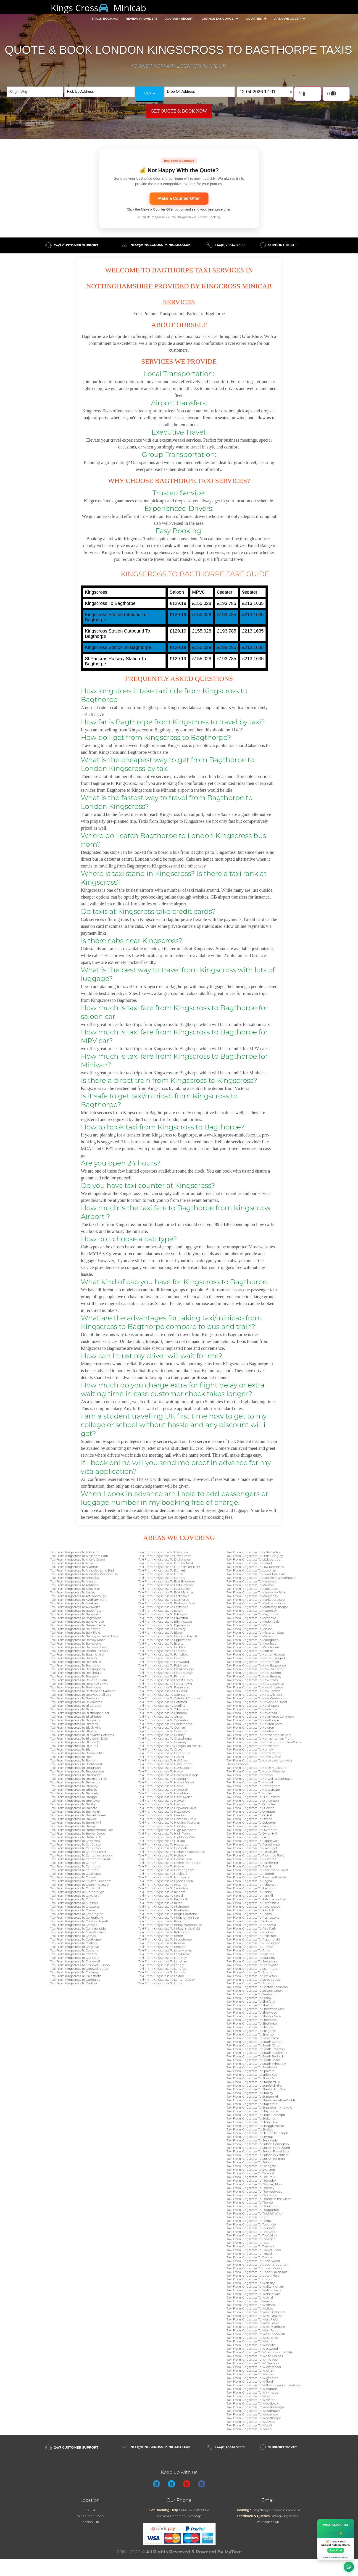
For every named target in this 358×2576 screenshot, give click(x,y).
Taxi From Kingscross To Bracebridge (77, 1771)
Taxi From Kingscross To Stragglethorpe (255, 2126)
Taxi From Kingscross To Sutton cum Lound (258, 2147)
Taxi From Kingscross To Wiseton (250, 2396)
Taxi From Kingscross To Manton (250, 1585)
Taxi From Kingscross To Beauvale (74, 1665)
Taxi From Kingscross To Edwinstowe (165, 1621)
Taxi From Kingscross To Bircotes (74, 1724)
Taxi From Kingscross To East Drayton (165, 1585)
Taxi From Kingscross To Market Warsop (255, 1599)
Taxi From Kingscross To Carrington (76, 1866)
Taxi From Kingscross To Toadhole (251, 2224)
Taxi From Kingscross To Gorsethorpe (165, 1724)
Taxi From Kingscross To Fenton (161, 1658)
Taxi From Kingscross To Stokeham (251, 2118)
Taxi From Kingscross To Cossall (73, 1936)
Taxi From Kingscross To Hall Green (164, 1760)
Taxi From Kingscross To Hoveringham (166, 1870)
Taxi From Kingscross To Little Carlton (253, 1552)
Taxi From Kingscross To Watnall (250, 2297)
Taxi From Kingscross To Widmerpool (253, 2367)
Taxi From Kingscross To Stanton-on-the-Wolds (260, 2100)
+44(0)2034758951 (230, 245)
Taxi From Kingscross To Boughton (75, 1767)
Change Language (220, 19)
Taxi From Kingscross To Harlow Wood (166, 1782)
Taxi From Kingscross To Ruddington (253, 1943)
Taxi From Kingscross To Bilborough (76, 1705)
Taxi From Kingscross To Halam (161, 1757)
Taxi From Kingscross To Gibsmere (163, 1709)
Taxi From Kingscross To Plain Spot (251, 1848)
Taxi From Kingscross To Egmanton (164, 1625)
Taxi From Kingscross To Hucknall (162, 1873)
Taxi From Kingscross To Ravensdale (252, 1903)
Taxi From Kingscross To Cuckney (74, 1972)
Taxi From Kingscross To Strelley (249, 2129)
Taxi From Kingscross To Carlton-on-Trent (80, 1859)
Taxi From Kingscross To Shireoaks (251, 2020)
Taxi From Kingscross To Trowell (249, 2253)
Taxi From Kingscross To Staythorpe (252, 2111)
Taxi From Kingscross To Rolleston (251, 1936)
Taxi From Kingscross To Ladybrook (164, 1954)
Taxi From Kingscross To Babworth (75, 1614)
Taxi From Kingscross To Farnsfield (163, 1654)
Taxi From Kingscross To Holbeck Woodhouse (171, 1852)
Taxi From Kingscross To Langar (161, 1965)
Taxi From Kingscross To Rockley (250, 1932)
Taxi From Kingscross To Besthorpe (75, 1687)
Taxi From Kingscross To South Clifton (254, 2045)
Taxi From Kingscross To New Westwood (255, 1698)
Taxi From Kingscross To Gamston (163, 1694)
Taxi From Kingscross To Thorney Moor (254, 2184)
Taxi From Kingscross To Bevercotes (76, 1702)
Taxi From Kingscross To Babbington (76, 1610)
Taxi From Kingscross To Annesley (74, 1577)
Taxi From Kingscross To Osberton (251, 1822)
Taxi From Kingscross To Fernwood (163, 1662)
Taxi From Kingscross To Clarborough (77, 1892)
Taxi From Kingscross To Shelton (250, 2005)
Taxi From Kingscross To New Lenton (253, 1691)
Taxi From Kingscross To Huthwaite (164, 1877)
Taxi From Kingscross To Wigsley (250, 2374)
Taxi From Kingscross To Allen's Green (77, 1559)
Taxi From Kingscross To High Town (164, 1833)
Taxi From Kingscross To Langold (162, 1972)
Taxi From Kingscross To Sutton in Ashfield (257, 2155)
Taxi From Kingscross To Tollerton (250, 2228)
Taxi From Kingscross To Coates (73, 1910)
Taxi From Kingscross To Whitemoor (252, 2363)
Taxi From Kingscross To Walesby (250, 2283)
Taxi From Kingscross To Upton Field (252, 2275)
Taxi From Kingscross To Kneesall (162, 1943)
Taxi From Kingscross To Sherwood (251, 2012)
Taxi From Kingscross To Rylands (250, 1954)
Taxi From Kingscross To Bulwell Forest (78, 1815)
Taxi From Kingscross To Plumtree (251, 1859)
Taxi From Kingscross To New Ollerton (254, 1694)
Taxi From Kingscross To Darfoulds (75, 1979)
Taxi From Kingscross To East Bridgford (166, 1581)
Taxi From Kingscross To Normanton (252, 1746)
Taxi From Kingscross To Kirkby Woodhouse (170, 1925)
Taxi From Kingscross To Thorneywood (254, 2191)
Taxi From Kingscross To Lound (249, 1563)
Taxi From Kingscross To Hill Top (161, 1841)
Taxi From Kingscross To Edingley (162, 1614)
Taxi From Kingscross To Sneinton (251, 2034)
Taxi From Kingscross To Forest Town (165, 1683)
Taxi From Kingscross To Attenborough (78, 1596)
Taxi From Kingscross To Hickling (162, 1826)
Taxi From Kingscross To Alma (72, 1563)
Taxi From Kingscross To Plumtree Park (255, 1855)
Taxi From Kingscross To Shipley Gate (253, 2016)
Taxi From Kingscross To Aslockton (75, 1588)
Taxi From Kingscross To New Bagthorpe (256, 1665)
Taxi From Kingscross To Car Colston (76, 1844)
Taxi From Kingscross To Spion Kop (251, 2074)
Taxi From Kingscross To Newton (250, 1727)
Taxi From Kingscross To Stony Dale (252, 2122)
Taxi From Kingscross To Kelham (162, 1892)
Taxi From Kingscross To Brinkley (74, 1786)
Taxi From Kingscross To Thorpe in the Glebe (258, 2199)
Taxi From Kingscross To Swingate (251, 2166)
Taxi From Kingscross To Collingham (76, 1917)
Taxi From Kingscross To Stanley (249, 2093)
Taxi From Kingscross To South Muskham (256, 2052)
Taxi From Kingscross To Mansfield (251, 1581)
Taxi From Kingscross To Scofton (250, 1972)
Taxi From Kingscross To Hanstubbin (165, 1767)
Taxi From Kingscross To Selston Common (257, 1987)
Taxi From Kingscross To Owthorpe (251, 1830)
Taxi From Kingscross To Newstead (251, 1713)
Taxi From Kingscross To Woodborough (255, 2407)
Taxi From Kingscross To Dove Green (164, 1556)
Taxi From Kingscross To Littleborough (254, 1559)
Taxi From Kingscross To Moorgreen (252, 1640)
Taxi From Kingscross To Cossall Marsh (78, 1932)
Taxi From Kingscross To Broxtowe (75, 1800)
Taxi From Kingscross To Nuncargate (253, 1789)
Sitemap (194, 2516)
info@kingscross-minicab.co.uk (160, 245)
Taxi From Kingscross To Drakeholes (164, 1559)
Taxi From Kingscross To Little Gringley (254, 1556)
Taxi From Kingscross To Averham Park (78, 1599)
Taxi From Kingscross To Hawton (162, 1800)
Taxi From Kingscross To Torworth (251, 2239)
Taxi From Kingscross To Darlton (73, 1983)
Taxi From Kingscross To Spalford (250, 2071)
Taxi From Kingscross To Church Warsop (79, 1884)
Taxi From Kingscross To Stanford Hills (254, 2085)
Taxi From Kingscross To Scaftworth (252, 1965)
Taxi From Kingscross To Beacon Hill (76, 1662)
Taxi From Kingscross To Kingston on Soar (168, 1917)
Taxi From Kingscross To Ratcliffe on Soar (256, 1899)
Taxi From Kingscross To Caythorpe (75, 1873)
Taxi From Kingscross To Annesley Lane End (82, 1570)
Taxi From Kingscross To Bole (71, 1757)
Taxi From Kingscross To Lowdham (251, 1570)
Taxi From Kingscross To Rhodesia (251, 1925)
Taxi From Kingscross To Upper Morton (254, 2268)
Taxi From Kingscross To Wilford (249, 2381)
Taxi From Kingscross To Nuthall (249, 1793)
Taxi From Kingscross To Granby (161, 1735)
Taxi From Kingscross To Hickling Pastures (169, 1822)
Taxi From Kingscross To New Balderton (255, 1669)
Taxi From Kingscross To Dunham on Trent (169, 1567)
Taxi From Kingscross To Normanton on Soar (258, 1735)
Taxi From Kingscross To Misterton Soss (255, 1632)
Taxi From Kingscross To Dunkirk (162, 1570)
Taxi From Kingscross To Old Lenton (252, 1800)
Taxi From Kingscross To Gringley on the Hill (170, 1746)
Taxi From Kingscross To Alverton (74, 1567)
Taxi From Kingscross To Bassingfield (77, 1654)
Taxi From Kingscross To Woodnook (252, 2414)
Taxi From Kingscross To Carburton (75, 1848)
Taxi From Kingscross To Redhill (249, 1914)
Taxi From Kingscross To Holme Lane (165, 1859)
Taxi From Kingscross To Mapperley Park (255, 1592)
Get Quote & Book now (179, 110)
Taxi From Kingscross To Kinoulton (163, 1921)
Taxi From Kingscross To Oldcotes (250, 1804)
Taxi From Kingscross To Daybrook (163, 1552)
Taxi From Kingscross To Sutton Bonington (257, 2144)
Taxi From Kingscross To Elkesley (162, 1629)
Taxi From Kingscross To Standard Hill (253, 2082)
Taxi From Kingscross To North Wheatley (256, 1771)
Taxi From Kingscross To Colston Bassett (79, 1921)
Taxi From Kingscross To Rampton (251, 1888)
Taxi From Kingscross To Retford (249, 1921)
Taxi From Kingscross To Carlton (73, 1862)
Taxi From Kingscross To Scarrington (252, 1968)
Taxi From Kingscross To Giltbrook (163, 1713)
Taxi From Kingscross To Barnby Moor (77, 1640)
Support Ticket (282, 245)
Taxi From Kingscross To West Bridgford (255, 2312)
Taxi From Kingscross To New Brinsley (253, 1676)
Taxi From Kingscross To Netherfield (252, 1662)
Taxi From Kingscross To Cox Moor (75, 1957)
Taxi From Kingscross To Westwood (252, 2348)
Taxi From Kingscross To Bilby (71, 1709)
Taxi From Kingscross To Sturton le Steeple (257, 2133)
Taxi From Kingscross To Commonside (78, 1928)
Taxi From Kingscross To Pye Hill (249, 1866)
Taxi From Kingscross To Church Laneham (80, 1881)
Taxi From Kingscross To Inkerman (163, 1884)
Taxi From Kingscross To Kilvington (163, 1906)
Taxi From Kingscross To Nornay (249, 1749)
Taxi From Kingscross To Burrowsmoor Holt (81, 1830)
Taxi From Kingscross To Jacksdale (163, 1888)
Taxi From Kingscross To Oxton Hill (251, 1833)
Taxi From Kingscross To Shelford (250, 2001)
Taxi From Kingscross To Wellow (249, 2308)
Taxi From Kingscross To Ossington (251, 1826)
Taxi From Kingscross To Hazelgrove (164, 1811)
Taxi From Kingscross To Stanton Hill (252, 2096)
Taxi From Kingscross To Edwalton (163, 1618)
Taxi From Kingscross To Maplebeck (252, 1588)
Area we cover (289, 19)
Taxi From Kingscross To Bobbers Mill (77, 1753)
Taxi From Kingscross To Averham (74, 1603)
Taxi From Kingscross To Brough (73, 1797)
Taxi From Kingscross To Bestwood (75, 1698)
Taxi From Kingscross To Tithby (248, 2221)
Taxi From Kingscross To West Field (252, 2319)
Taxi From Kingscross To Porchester (252, 1862)
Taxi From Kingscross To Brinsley (73, 1789)
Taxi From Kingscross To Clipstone (75, 1906)
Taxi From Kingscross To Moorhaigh (252, 1643)
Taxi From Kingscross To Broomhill (75, 1793)
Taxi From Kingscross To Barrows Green (79, 1647)
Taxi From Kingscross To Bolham (73, 1760)
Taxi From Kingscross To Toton (248, 2242)
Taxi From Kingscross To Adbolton (74, 1552)
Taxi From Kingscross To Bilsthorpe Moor (79, 1713)
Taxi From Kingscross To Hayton (161, 1804)
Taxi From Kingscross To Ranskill (250, 1895)
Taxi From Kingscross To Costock (73, 1943)
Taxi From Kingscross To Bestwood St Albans (82, 1691)
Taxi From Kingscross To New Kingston (254, 1687)
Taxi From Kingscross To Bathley (73, 1658)
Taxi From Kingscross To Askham (74, 1585)
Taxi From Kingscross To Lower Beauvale (255, 1574)
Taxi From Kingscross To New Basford (253, 1672)
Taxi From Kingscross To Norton (249, 1775)
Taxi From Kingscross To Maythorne (252, 1614)
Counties (256, 19)
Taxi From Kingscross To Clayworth (75, 1895)
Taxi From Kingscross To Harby (160, 1771)
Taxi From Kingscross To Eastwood (163, 1607)
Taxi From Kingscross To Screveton (251, 1976)
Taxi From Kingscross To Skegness (251, 2031)
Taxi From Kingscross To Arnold (73, 1581)
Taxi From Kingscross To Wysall (249, 2425)
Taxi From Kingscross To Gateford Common (170, 1698)
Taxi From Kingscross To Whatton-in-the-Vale (259, 2352)
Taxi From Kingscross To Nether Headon (255, 1654)
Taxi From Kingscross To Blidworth (75, 1742)
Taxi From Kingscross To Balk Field (75, 1632)
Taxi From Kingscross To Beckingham (77, 1669)
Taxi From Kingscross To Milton (248, 1625)
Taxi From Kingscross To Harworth (163, 1789)
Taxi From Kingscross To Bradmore (75, 1775)
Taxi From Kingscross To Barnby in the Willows (84, 1636)
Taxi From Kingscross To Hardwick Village (168, 1775)
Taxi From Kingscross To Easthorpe (163, 1599)
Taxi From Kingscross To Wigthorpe (252, 2378)
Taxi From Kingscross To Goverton (163, 1731)
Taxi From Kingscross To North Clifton (253, 1757)
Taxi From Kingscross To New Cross (252, 1680)
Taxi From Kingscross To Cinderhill (75, 1888)
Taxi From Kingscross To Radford (250, 1873)
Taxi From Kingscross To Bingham (75, 1720)
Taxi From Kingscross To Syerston (250, 2169)
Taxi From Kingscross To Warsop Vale (253, 2294)
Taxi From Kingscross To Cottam (73, 1954)
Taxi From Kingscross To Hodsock (162, 1848)
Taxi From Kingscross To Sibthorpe (251, 2023)
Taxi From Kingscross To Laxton (161, 1976)
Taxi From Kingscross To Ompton (250, 1811)
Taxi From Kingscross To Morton (249, 1651)
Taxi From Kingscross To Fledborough (165, 1672)
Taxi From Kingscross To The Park (250, 2177)
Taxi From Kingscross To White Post (252, 2359)
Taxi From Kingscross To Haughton (163, 1793)
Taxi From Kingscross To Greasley (162, 1742)
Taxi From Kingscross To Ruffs (248, 1950)
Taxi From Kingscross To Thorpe (249, 2202)
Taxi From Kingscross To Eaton (160, 1610)
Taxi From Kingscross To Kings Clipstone (167, 1914)
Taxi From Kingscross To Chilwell (73, 1877)
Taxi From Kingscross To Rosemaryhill (253, 1939)
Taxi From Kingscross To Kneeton (162, 1946)
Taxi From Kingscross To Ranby (249, 1892)
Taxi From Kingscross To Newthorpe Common (260, 1716)
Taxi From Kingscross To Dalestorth (75, 1976)
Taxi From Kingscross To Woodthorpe (253, 2418)
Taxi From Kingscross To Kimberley (163, 1910)
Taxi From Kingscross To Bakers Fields (77, 1625)
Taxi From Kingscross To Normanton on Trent (259, 1738)
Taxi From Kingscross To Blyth (72, 1749)
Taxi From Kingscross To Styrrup (249, 2136)
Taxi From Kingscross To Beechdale (75, 1672)
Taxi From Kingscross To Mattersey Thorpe (257, 1607)
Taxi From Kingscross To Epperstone (164, 1640)
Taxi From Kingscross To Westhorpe (252, 2337)
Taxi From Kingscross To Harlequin (163, 1778)
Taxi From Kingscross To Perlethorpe (253, 1844)
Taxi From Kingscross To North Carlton (254, 1753)
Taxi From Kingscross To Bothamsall (76, 1764)
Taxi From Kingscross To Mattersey (251, 1610)
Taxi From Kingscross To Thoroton (251, 2195)
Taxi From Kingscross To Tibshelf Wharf (255, 2213)
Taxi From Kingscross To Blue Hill (74, 1746)
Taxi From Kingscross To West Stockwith (255, 2334)
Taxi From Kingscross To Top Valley (251, 2235)
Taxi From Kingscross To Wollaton (250, 2400)
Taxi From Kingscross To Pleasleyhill (252, 1852)
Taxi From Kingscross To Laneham (163, 1961)
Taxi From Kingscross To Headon (162, 1815)
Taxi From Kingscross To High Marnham (167, 1830)
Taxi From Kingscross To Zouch (248, 2429)
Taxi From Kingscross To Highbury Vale (166, 1837)
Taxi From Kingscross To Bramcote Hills (78, 1778)
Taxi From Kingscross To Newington (252, 1705)
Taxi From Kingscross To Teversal (250, 2173)
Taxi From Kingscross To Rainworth (252, 1884)
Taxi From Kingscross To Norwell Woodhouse (259, 1778)
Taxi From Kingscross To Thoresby (251, 2180)
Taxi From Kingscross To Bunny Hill (75, 1822)
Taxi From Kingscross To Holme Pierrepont (169, 1862)
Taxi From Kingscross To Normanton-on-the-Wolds (263, 1742)
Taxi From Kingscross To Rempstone (252, 1917)
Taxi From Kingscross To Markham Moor (255, 1603)
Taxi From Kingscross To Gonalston (163, 1720)
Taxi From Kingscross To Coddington (76, 1914)
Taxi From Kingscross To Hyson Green (165, 1881)
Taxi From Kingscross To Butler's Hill (76, 1837)
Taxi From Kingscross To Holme (161, 1866)
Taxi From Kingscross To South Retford (254, 2056)
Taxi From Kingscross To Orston (249, 1819)
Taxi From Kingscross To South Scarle (253, 2060)
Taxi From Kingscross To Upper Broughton (257, 2264)
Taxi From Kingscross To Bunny (72, 1826)
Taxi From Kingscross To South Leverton (255, 2049)
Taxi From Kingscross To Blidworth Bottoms (82, 1735)
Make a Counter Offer (179, 198)
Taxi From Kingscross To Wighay (250, 2370)
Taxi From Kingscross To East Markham (166, 1592)
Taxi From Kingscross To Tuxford (249, 2257)
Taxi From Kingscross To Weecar (250, 2301)
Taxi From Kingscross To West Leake (252, 2323)
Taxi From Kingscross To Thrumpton (252, 2206)
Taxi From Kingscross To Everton (162, 1643)
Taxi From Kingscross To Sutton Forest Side (257, 2151)
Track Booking (105, 18)
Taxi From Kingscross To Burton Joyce (77, 1833)
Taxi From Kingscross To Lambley (162, 1957)
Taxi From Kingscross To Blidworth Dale (79, 1738)
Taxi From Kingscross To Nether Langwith (256, 1658)
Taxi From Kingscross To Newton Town (254, 1724)
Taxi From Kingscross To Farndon (162, 1651)
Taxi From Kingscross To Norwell (250, 1782)
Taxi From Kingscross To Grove (160, 1749)
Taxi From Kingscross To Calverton (75, 1841)
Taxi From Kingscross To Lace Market (165, 1950)
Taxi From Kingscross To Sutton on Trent (255, 2158)
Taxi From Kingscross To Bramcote (75, 1782)
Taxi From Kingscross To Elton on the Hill (168, 1636)
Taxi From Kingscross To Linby (160, 1983)
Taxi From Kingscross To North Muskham (256, 1767)
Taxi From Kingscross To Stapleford (251, 2104)
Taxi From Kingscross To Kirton (160, 1936)
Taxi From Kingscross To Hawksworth (165, 1797)
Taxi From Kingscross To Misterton (251, 1636)
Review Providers (142, 18)
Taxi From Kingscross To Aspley (72, 1592)
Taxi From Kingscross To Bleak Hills (75, 1727)
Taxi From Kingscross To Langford (162, 1968)
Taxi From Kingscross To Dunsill (161, 1574)
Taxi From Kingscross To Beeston (74, 1676)
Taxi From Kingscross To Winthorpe (252, 2392)
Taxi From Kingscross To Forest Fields (165, 1680)
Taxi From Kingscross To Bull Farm (75, 1811)
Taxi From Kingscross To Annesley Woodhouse (84, 1574)
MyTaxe (233, 2552)
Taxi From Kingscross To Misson (249, 1629)
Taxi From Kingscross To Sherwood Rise (255, 2009)
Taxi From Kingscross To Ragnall (249, 1881)
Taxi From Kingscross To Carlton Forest (78, 1852)
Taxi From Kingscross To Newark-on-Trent (256, 1702)
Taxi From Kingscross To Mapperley (252, 1596)
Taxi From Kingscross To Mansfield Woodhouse (260, 1577)
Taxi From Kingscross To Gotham (162, 1727)
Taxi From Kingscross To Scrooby (250, 1983)
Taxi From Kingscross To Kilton (160, 1903)
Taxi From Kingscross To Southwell (251, 2067)
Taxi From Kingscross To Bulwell (73, 1819)
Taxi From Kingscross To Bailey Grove (77, 1621)
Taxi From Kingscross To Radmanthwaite (256, 1877)
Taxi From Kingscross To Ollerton (250, 1808)
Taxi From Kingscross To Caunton (74, 1870)
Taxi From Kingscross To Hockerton (164, 1844)
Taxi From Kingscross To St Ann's (250, 2078)
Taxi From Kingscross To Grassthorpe (165, 1738)
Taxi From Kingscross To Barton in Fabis (79, 1651)
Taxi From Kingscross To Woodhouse (253, 2411)
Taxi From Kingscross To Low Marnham (255, 1567)
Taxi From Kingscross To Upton (248, 2279)
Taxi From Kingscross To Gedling (162, 1705)
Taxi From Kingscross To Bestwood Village (80, 1694)
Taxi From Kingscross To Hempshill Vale (167, 1819)
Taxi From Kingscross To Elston (160, 1632)
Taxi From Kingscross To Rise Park (251, 1928)
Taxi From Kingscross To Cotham (74, 1950)
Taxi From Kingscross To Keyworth (163, 1899)
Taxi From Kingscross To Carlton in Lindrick (81, 1855)
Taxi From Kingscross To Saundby (250, 1957)
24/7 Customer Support (76, 245)
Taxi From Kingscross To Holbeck (162, 1855)
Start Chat (335, 2550)
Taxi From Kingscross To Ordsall (249, 1815)
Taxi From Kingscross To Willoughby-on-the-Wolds (263, 2385)
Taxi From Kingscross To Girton (160, 1716)
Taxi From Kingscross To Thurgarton (252, 2210)
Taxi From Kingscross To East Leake (164, 1588)
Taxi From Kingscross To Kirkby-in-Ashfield (169, 1928)
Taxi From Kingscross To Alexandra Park (79, 1556)
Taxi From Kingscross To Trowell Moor (253, 2250)
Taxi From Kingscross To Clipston (74, 1903)
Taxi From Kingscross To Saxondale (251, 1961)
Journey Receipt (179, 18)
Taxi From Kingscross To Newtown (251, 1731)
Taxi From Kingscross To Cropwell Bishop (80, 1965)
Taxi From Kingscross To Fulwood (162, 1691)
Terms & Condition (171, 2516)
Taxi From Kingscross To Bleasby (73, 1731)
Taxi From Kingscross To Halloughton (165, 1764)
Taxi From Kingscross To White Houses (254, 2356)
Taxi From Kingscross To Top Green (251, 2231)
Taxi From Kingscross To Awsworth (75, 1607)
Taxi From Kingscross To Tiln (246, 2217)
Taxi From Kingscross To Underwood (253, 2261)
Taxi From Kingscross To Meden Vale (252, 1621)
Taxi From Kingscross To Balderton (75, 1629)
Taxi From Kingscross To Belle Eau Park (78, 1680)
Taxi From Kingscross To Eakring (161, 1577)
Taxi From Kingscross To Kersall (161, 1895)
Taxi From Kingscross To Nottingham (253, 1786)
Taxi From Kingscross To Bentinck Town (79, 1683)
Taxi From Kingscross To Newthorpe (252, 1720)
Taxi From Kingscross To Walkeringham (255, 2286)
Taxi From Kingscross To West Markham (255, 2326)
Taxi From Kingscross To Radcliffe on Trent (257, 1870)
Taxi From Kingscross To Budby (72, 1804)
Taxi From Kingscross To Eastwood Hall (166, 1603)
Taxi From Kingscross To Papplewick (252, 1841)
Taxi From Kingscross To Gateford (162, 1702)
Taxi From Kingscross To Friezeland (163, 1687)
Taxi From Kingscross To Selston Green (254, 1990)
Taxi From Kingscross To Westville (250, 2345)
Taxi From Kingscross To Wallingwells (253, 2290)
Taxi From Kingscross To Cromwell (75, 1961)
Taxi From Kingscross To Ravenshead (253, 1906)
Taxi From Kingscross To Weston (250, 2341)
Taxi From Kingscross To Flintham (163, 1676)
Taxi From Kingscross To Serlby (248, 1998)
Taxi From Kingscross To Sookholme (252, 2038)
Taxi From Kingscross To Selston (249, 1994)
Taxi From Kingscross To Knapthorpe (165, 1939)
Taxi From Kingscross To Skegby (249, 2027)
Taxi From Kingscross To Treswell (250, 2246)
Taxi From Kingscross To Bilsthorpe (75, 1716)
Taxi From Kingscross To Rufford (249, 1946)
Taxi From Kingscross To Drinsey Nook (166, 1563)
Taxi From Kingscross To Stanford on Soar (256, 2089)
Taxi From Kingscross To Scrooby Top (253, 1979)
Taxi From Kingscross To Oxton (248, 1837)
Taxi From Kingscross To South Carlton (254, 2041)
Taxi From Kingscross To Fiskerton (163, 1665)
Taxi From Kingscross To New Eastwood (255, 1683)
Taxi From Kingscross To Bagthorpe (76, 1618)
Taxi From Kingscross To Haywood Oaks (167, 1808)
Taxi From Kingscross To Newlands (251, 1709)
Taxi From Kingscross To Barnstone (75, 1643)
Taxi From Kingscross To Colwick (73, 1925)
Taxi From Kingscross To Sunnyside (251, 2140)
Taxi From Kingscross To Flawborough (166, 1669)
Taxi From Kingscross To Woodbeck (252, 2403)
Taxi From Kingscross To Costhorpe (75, 1939)
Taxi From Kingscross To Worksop (250, 2421)
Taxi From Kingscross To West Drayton (254, 2316)
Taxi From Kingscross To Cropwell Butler (79, 1968)
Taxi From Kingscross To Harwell (161, 1786)
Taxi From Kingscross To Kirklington (164, 1932)
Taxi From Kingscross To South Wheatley (256, 2063)
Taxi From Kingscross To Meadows (251, 1618)
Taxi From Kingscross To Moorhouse (252, 1647)
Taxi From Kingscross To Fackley (161, 1647)
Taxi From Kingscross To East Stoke (163, 1596)
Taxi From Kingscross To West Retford (254, 2330)
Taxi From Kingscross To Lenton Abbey (166, 1979)
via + (149, 93)
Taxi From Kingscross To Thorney (250, 2188)
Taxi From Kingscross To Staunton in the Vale (259, 2107)
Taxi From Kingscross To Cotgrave (74, 1946)
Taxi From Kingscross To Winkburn (251, 2389)
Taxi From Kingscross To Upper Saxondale (256, 2272)
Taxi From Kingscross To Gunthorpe (164, 1753)
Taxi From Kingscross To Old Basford (253, 1797)
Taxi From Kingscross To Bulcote (73, 1808)
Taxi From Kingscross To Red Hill (250, 1910)
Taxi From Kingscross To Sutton (249, 2162)
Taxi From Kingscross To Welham (250, 2305)
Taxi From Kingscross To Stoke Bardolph (255, 2115)
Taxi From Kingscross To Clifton (72, 1899)
